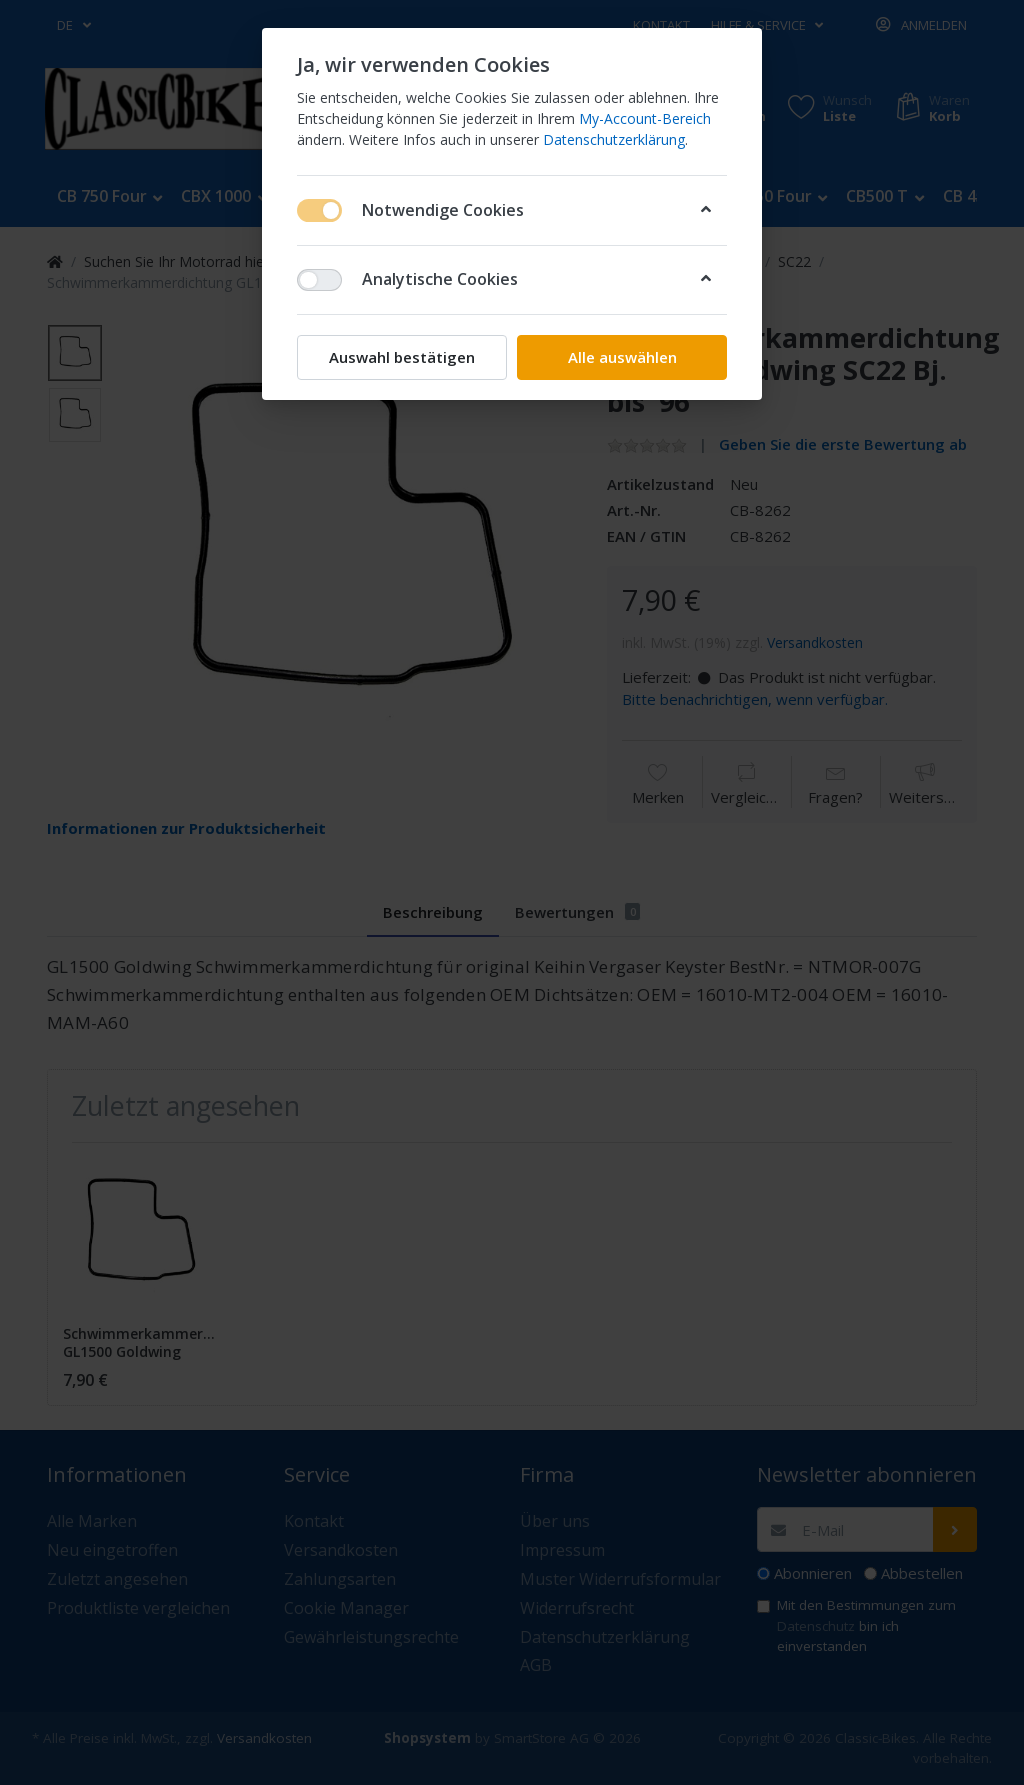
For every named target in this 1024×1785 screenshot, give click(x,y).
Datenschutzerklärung (614, 139)
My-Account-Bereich (645, 118)
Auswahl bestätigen (402, 357)
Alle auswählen (622, 357)
